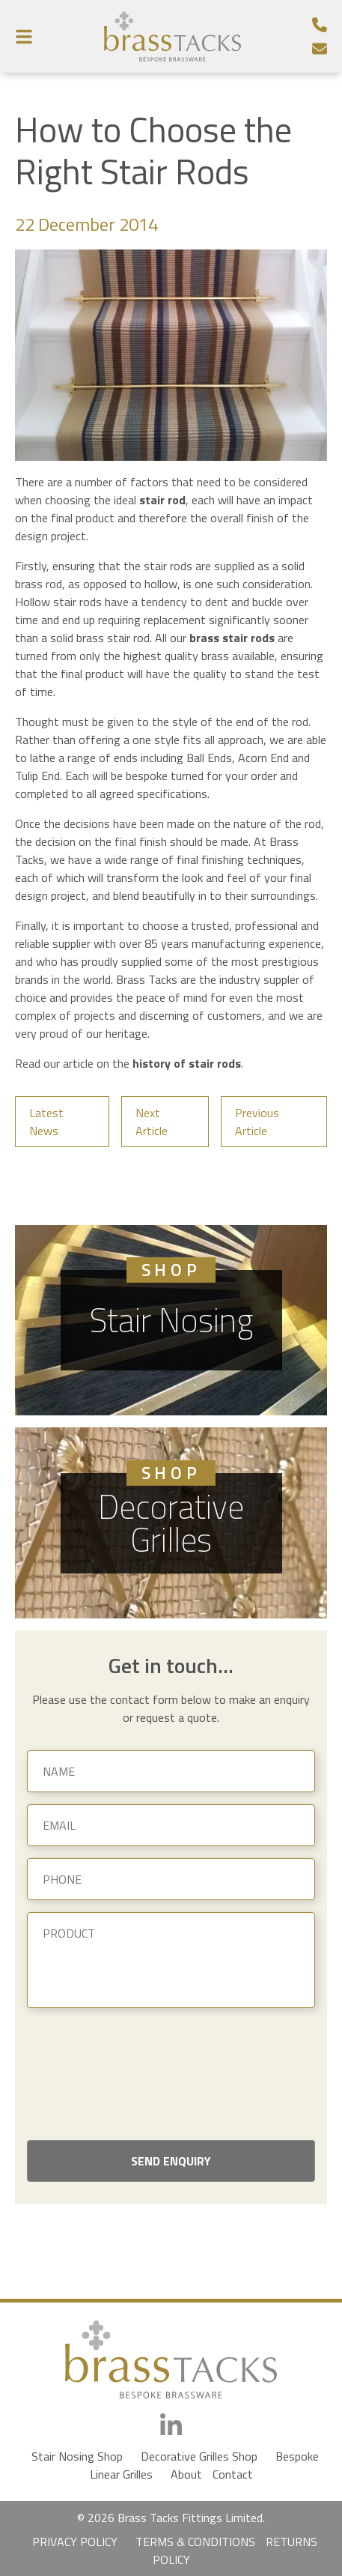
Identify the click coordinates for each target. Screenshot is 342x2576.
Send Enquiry (171, 2161)
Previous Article (257, 1122)
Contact (233, 2474)
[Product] (171, 1960)
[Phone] (171, 1879)
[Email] (319, 48)
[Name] (171, 1771)
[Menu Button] (24, 36)
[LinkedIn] (171, 2425)
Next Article (151, 1122)
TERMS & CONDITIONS (195, 2542)
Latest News (46, 1122)
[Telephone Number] (319, 24)
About (186, 2474)
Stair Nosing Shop (77, 2456)
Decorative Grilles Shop (199, 2456)
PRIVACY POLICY (74, 2542)
